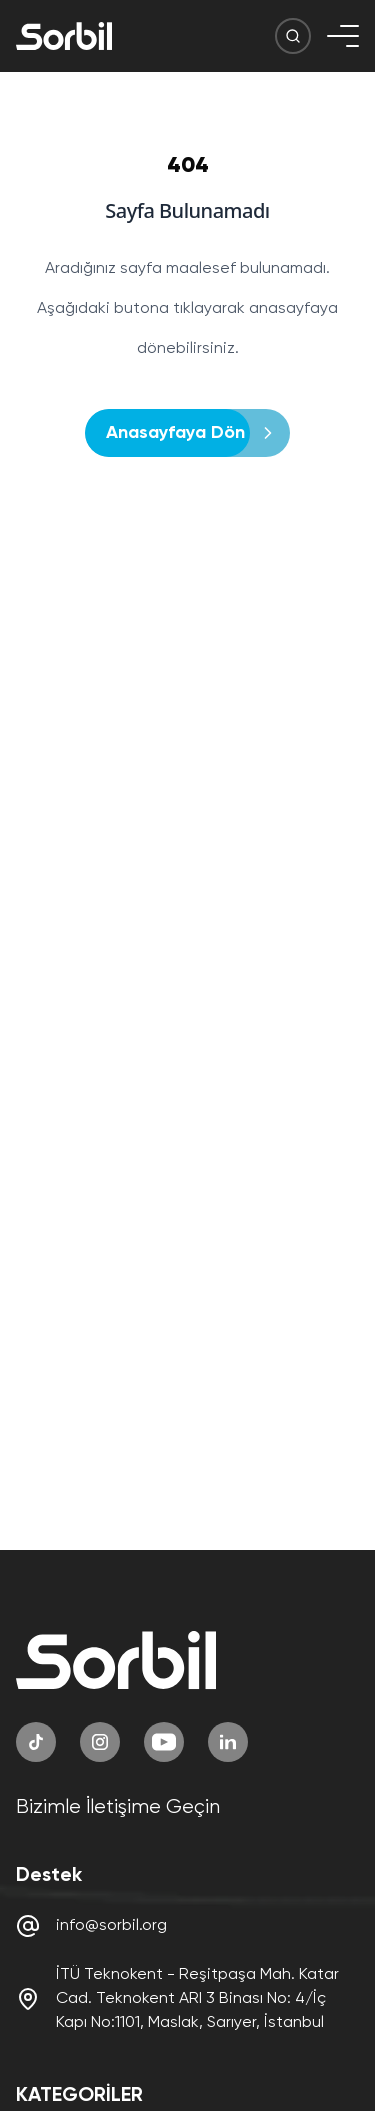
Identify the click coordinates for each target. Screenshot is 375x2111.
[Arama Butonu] (293, 36)
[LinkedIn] (228, 1742)
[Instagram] (100, 1742)
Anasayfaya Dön (182, 433)
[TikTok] (36, 1742)
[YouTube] (164, 1742)
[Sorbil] (64, 36)
